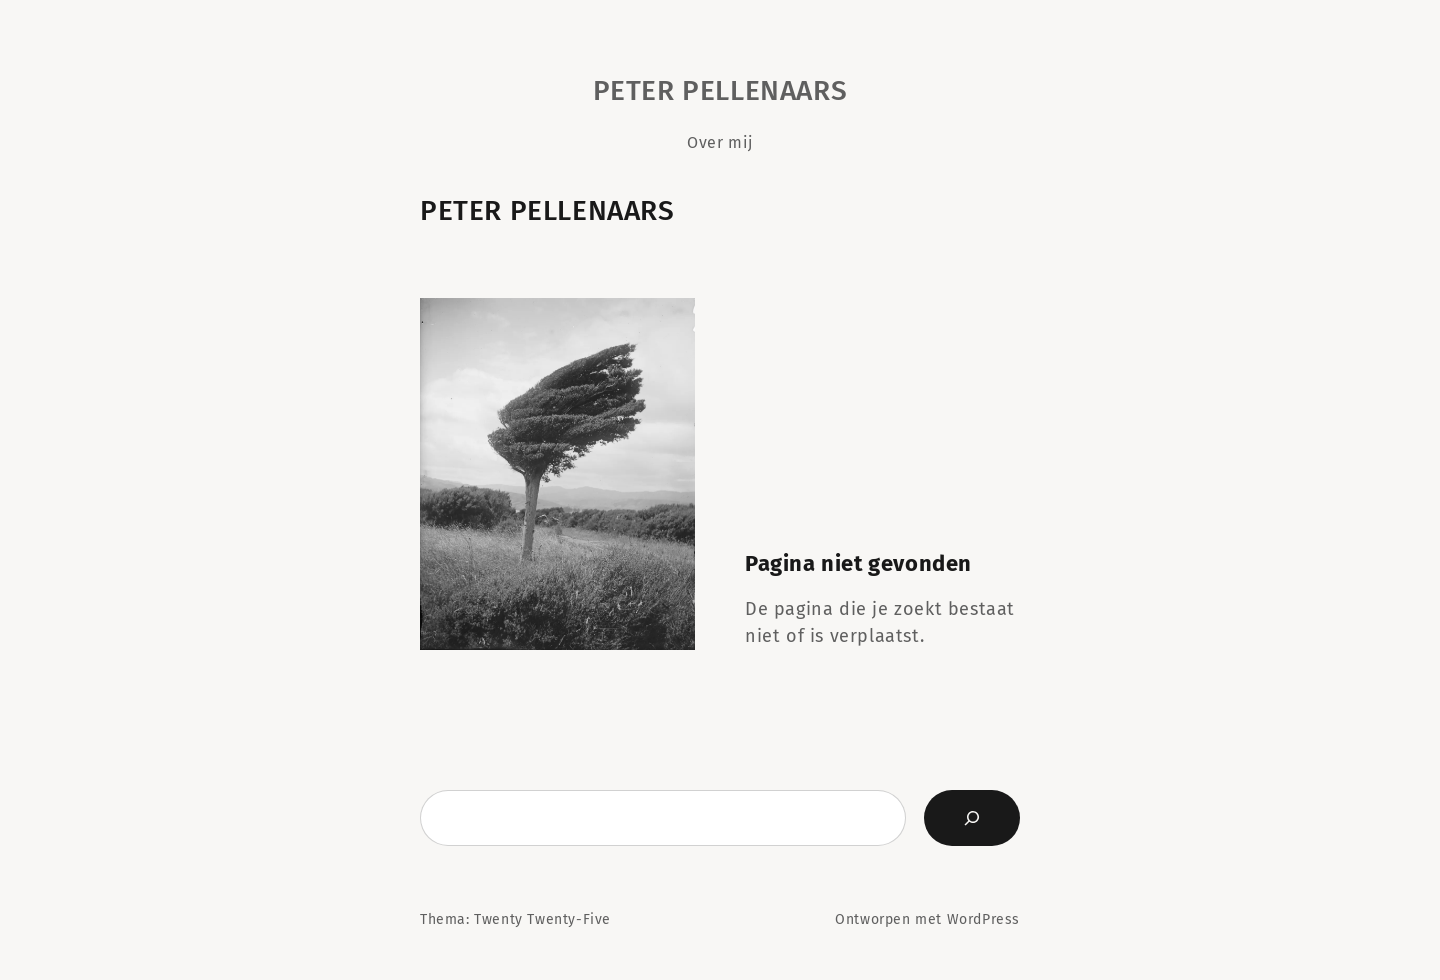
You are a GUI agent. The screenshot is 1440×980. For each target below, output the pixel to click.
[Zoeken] (972, 818)
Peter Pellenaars (720, 90)
